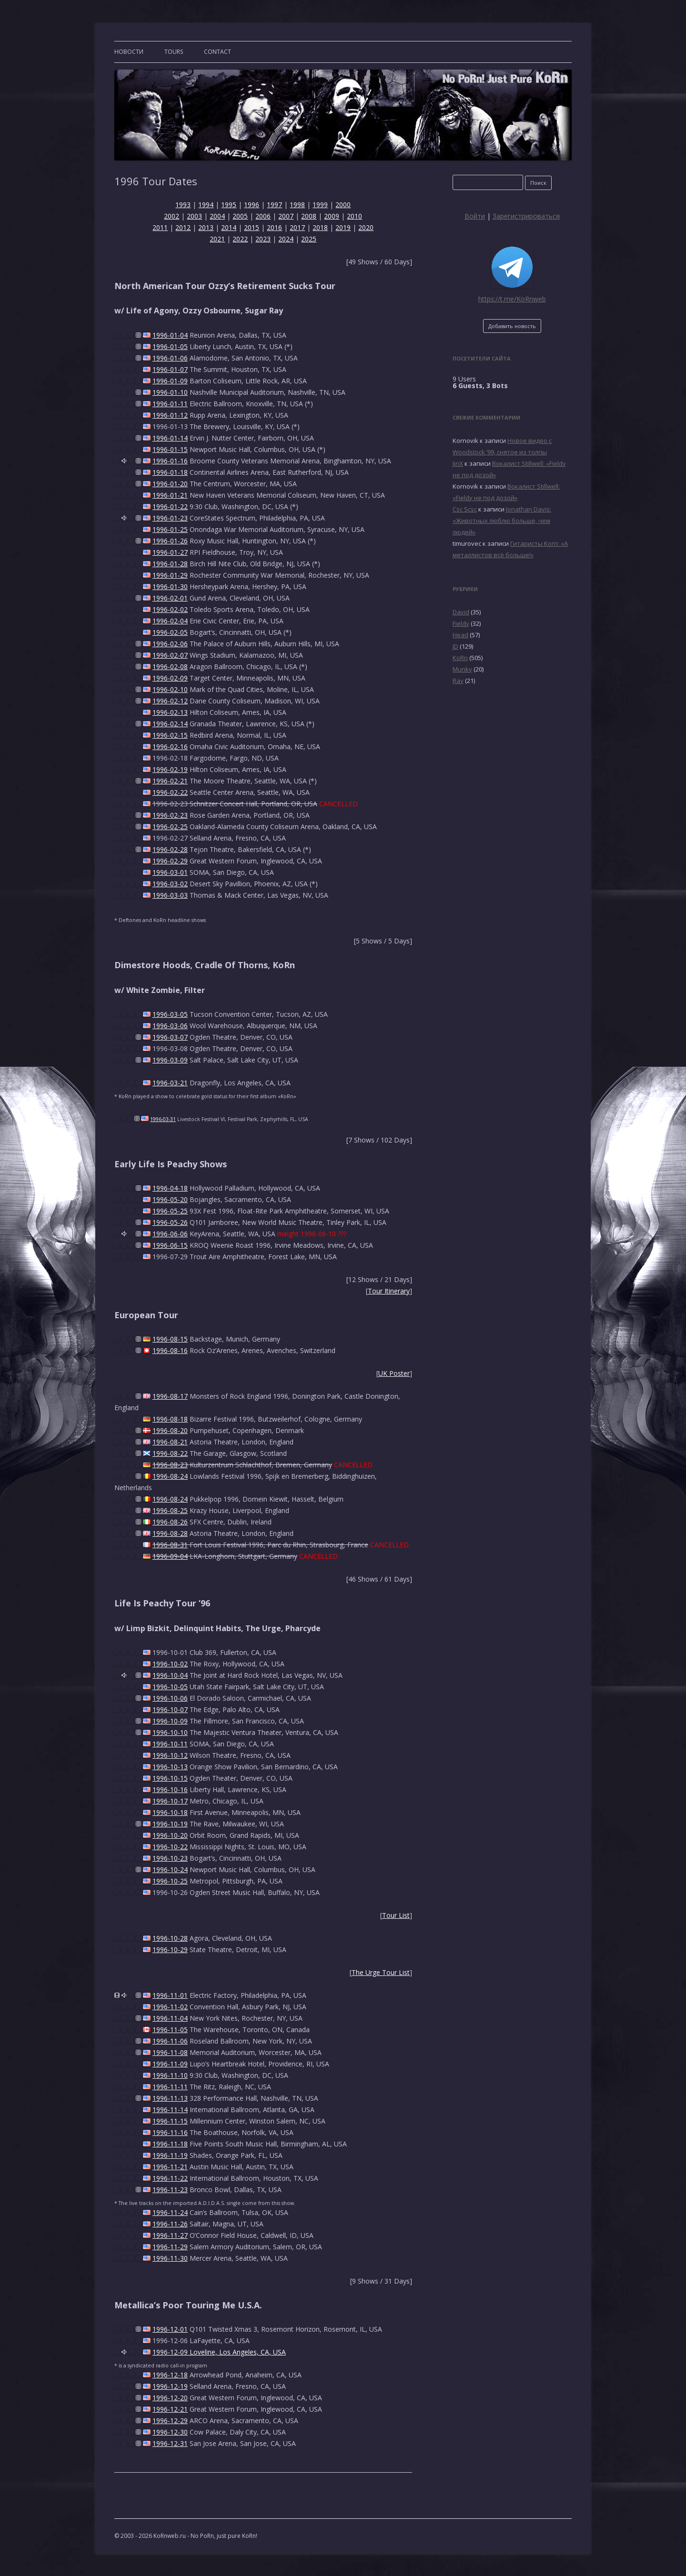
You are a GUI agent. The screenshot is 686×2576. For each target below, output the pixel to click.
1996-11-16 (170, 2132)
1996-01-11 (170, 403)
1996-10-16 (170, 1789)
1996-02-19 (170, 769)
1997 (274, 204)
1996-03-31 (163, 1119)
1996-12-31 (170, 2443)
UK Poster (394, 1373)
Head (460, 635)
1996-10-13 (170, 1766)
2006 (263, 216)
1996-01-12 (170, 415)
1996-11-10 (170, 2075)
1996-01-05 (170, 346)
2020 (365, 227)
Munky (462, 669)
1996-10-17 (170, 1800)
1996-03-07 (170, 1037)
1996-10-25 (170, 1880)
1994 (205, 204)
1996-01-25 (170, 529)
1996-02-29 (170, 860)
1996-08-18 (170, 1418)
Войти (474, 216)
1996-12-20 (170, 2397)
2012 (183, 227)
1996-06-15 (170, 1245)
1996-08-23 (170, 1464)
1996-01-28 (170, 563)
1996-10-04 (170, 1675)
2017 (297, 227)
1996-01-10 (170, 392)
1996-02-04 (170, 620)
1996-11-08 (170, 2052)
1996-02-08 (170, 666)
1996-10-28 (170, 1938)
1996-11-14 (170, 2109)
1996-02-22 (170, 792)
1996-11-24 (170, 2212)
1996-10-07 (170, 1709)
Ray (458, 680)
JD (455, 646)
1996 (251, 204)
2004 (217, 216)
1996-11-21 (170, 2166)
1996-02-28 (170, 849)
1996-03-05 (170, 1014)
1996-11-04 (170, 2018)
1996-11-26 (170, 2223)
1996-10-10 (170, 1732)
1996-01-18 (170, 472)
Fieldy (461, 623)
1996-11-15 (170, 2120)
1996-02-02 (170, 609)
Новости (128, 52)
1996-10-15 (170, 1778)
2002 (171, 216)
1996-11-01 (170, 1995)
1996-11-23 (170, 2189)
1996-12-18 (170, 2374)
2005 (240, 216)
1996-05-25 (170, 1210)
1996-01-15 (170, 449)
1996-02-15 (170, 735)
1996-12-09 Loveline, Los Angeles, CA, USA (219, 2351)
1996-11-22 (170, 2178)
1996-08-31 (170, 1544)
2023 (263, 238)
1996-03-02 (170, 883)
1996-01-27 (170, 552)
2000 (343, 204)
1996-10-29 (170, 1949)
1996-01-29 (170, 575)
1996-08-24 (170, 1476)
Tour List (396, 1915)
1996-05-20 (170, 1199)
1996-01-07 (170, 369)
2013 (205, 227)
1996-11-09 (170, 2063)
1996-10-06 (170, 1698)
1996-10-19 (170, 1823)
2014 (228, 227)
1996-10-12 (170, 1755)
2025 (308, 238)
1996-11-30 (170, 2258)
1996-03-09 (170, 1059)
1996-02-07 (170, 655)
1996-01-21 (170, 495)
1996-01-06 (170, 357)
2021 (217, 238)
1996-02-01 (170, 597)
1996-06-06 (170, 1233)
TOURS (173, 52)
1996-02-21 (170, 780)
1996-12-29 (170, 2420)
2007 (285, 216)
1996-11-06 (170, 2040)
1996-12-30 (170, 2431)
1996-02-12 (170, 700)
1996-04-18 (170, 1188)
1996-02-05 (170, 632)
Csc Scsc (465, 509)
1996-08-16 (170, 1350)
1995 (228, 204)
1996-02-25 (170, 826)
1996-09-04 (170, 1556)
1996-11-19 (170, 2155)
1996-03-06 (170, 1025)
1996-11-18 (170, 2143)
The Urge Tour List (381, 1972)
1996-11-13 (170, 2098)
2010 (354, 216)
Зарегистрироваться (526, 216)
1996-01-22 (170, 506)
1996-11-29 (170, 2246)
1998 (297, 204)
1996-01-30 (170, 586)
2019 (343, 227)
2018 (320, 227)
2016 (274, 227)
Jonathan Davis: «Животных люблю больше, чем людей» (502, 520)
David (461, 612)
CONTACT (217, 52)
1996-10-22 (170, 1846)
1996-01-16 (170, 460)
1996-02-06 (170, 643)
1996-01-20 (170, 483)
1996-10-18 (170, 1812)
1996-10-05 (170, 1686)
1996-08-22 (170, 1453)
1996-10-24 (170, 1869)
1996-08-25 (170, 1510)
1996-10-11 (170, 1743)
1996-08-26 (170, 1521)
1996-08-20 (170, 1430)
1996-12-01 (170, 2329)
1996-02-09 (170, 677)
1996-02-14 (170, 723)
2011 (160, 227)
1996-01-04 (170, 335)
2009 (331, 216)
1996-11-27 (170, 2235)
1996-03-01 (170, 872)
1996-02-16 (170, 746)
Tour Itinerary (389, 1290)
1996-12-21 (170, 2409)
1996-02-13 (170, 712)
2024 (285, 238)
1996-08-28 (170, 1533)
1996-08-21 (170, 1441)
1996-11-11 (170, 2086)
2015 (251, 227)
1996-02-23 (170, 815)
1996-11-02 (170, 2006)
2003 (194, 216)
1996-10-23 (170, 1858)
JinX (458, 463)
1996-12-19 (170, 2386)
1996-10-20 (170, 1835)
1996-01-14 (170, 437)
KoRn (460, 657)
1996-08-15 (170, 1338)
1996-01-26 (170, 540)
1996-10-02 (170, 1663)
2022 (240, 238)
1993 (183, 204)
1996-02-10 (170, 689)
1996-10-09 (170, 1720)
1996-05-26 (170, 1222)
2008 (308, 216)
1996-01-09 (170, 380)
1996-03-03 (170, 895)
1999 (320, 204)
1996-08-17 (170, 1396)
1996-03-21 (170, 1082)
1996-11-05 (170, 2029)
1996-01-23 (170, 517)
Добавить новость (512, 326)
